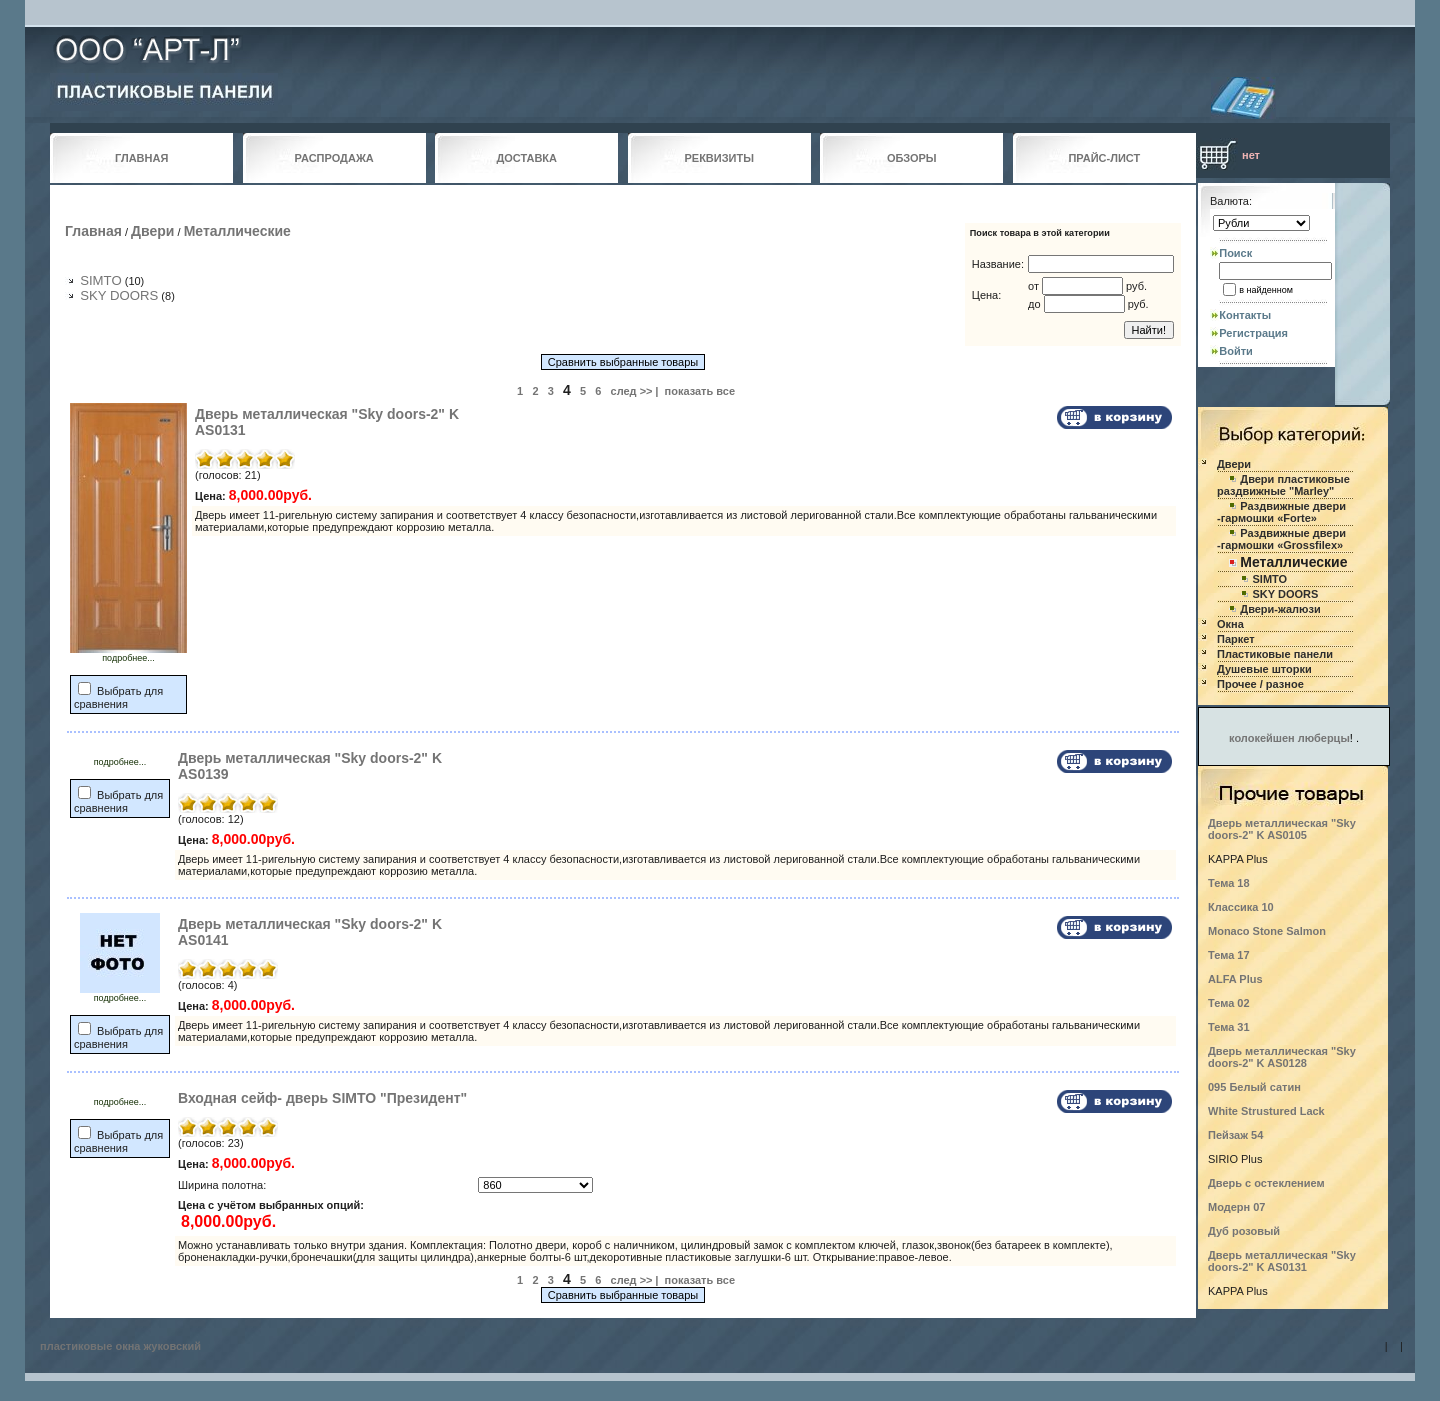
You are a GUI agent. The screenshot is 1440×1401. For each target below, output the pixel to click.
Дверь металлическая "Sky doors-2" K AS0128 (1282, 1057)
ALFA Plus (1235, 979)
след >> (632, 391)
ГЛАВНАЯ (141, 158)
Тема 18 (1229, 883)
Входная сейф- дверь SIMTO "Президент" (322, 1098)
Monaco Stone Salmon (1267, 931)
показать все (700, 391)
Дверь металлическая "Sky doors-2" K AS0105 (1282, 829)
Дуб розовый (1244, 1231)
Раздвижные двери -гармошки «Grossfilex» (1281, 539)
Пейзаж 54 (1235, 1135)
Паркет (1236, 639)
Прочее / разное (1260, 684)
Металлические (237, 231)
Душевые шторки (1264, 669)
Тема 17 (1229, 955)
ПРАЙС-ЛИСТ (1104, 158)
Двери (152, 231)
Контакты (1245, 315)
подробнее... (128, 654)
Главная (93, 231)
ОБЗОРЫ (912, 158)
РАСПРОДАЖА (334, 158)
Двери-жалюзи (1280, 609)
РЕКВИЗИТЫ (719, 158)
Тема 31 (1229, 1027)
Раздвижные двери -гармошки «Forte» (1281, 512)
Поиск (1235, 253)
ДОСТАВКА (526, 158)
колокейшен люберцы (1289, 738)
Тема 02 (1229, 1003)
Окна (1230, 624)
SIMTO (101, 280)
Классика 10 (1241, 907)
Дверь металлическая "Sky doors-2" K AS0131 (1282, 1261)
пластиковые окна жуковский (120, 1346)
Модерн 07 (1237, 1207)
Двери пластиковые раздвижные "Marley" (1283, 485)
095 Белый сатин (1254, 1087)
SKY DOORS (119, 295)
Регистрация (1253, 333)
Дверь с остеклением (1266, 1183)
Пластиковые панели (1275, 654)
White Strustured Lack (1266, 1111)
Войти (1236, 351)
